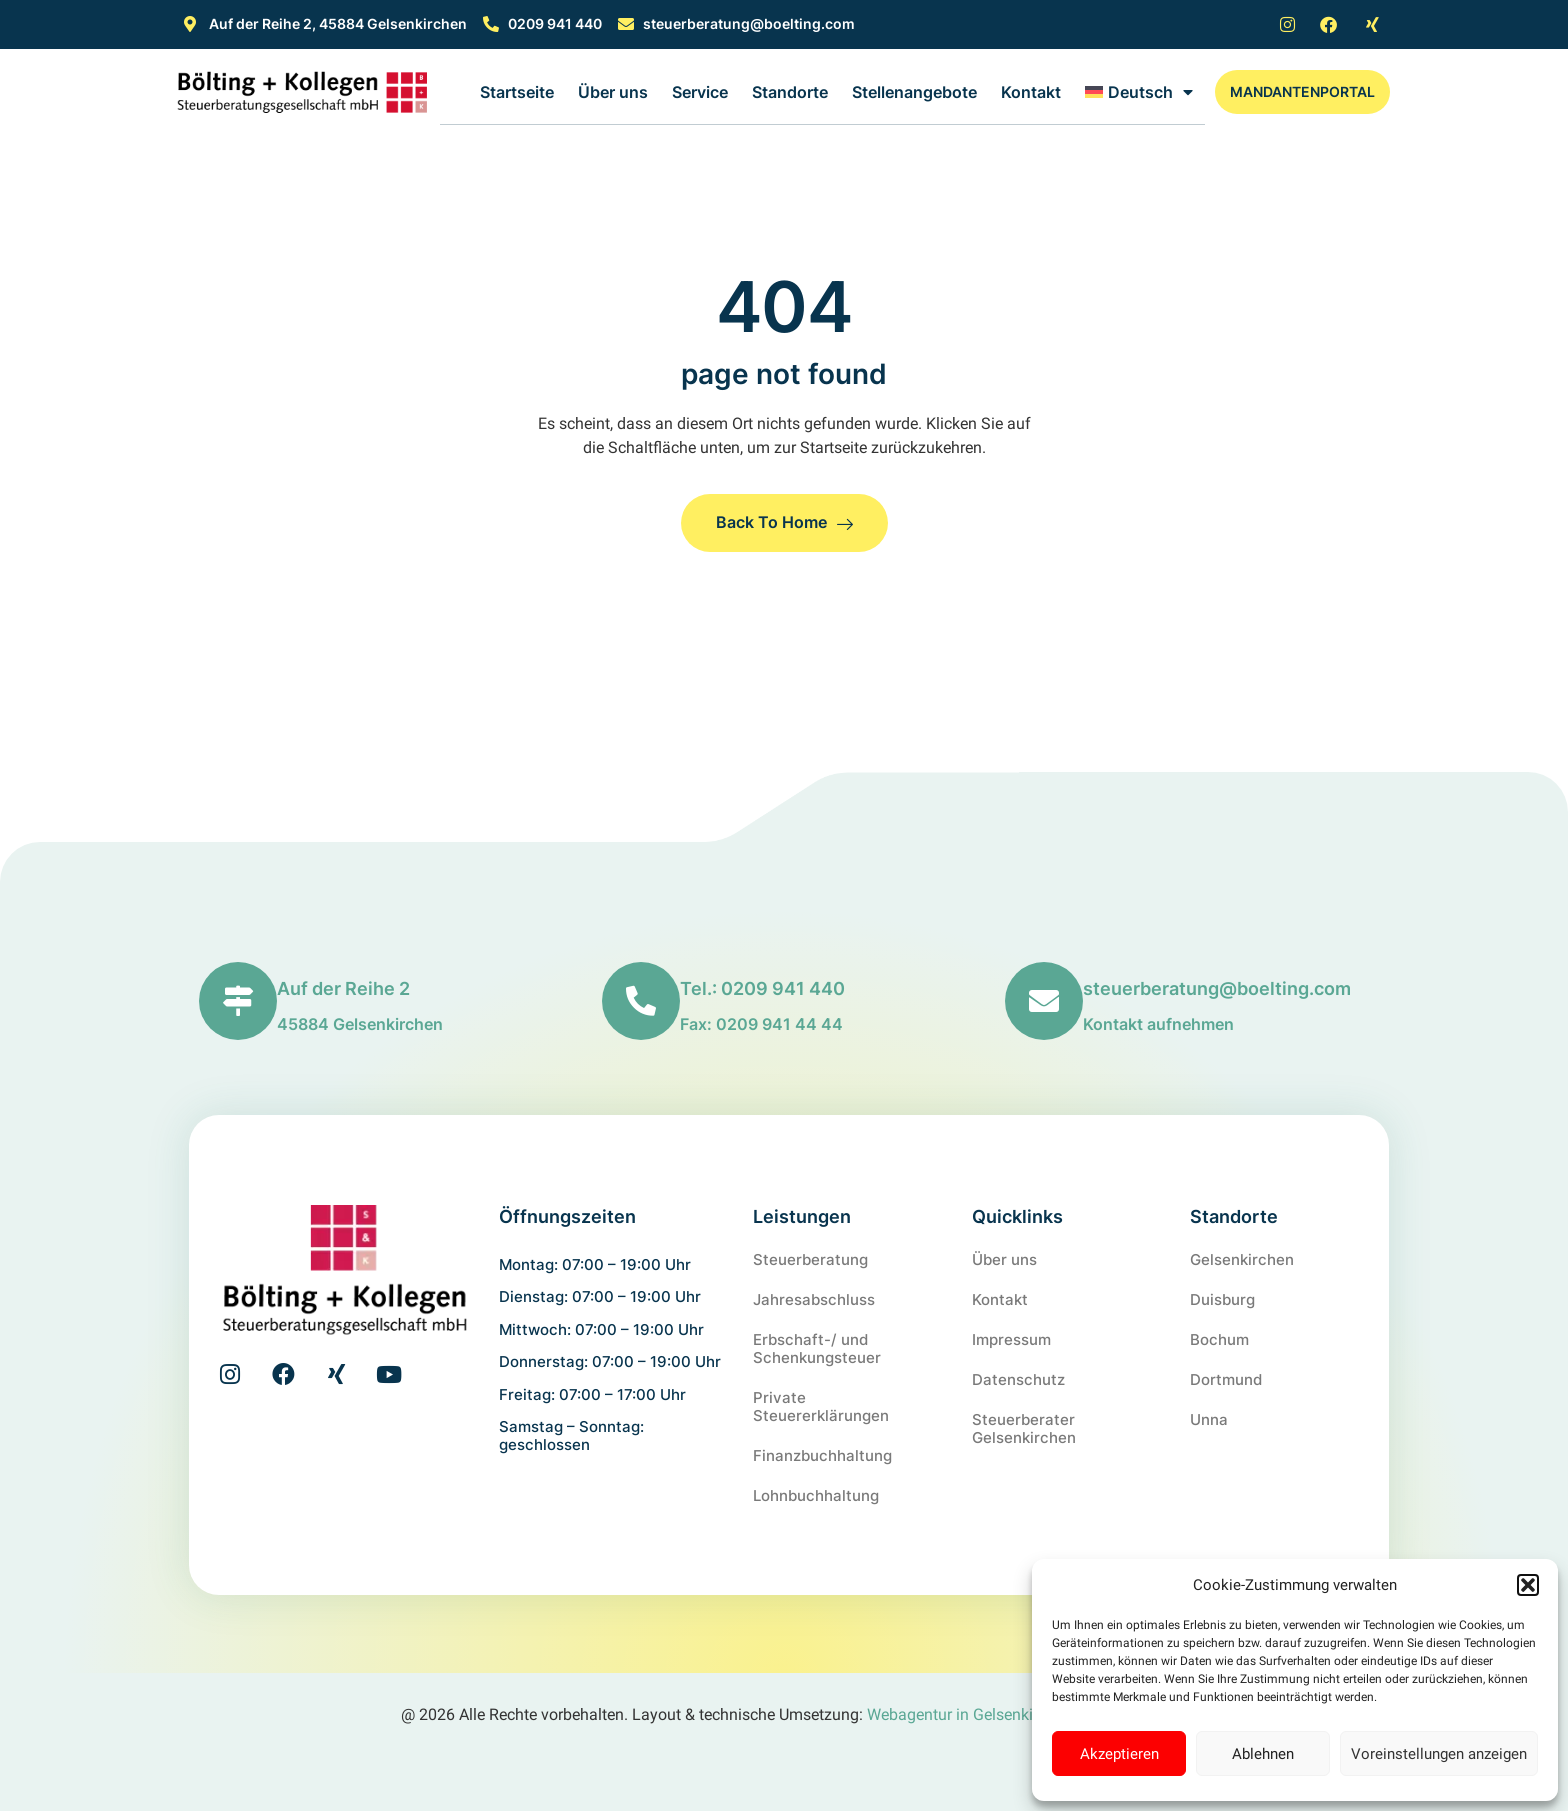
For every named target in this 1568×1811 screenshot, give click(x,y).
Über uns (613, 92)
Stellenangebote (914, 92)
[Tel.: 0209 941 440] (641, 1001)
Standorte (790, 92)
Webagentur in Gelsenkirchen (969, 1714)
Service (700, 92)
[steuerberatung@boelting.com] (1044, 1001)
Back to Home (784, 522)
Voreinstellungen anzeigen (1439, 1754)
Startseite (517, 92)
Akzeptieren (1119, 1754)
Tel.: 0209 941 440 (762, 988)
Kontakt (1031, 92)
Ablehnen (1263, 1754)
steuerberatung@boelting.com (1217, 988)
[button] (1528, 1585)
